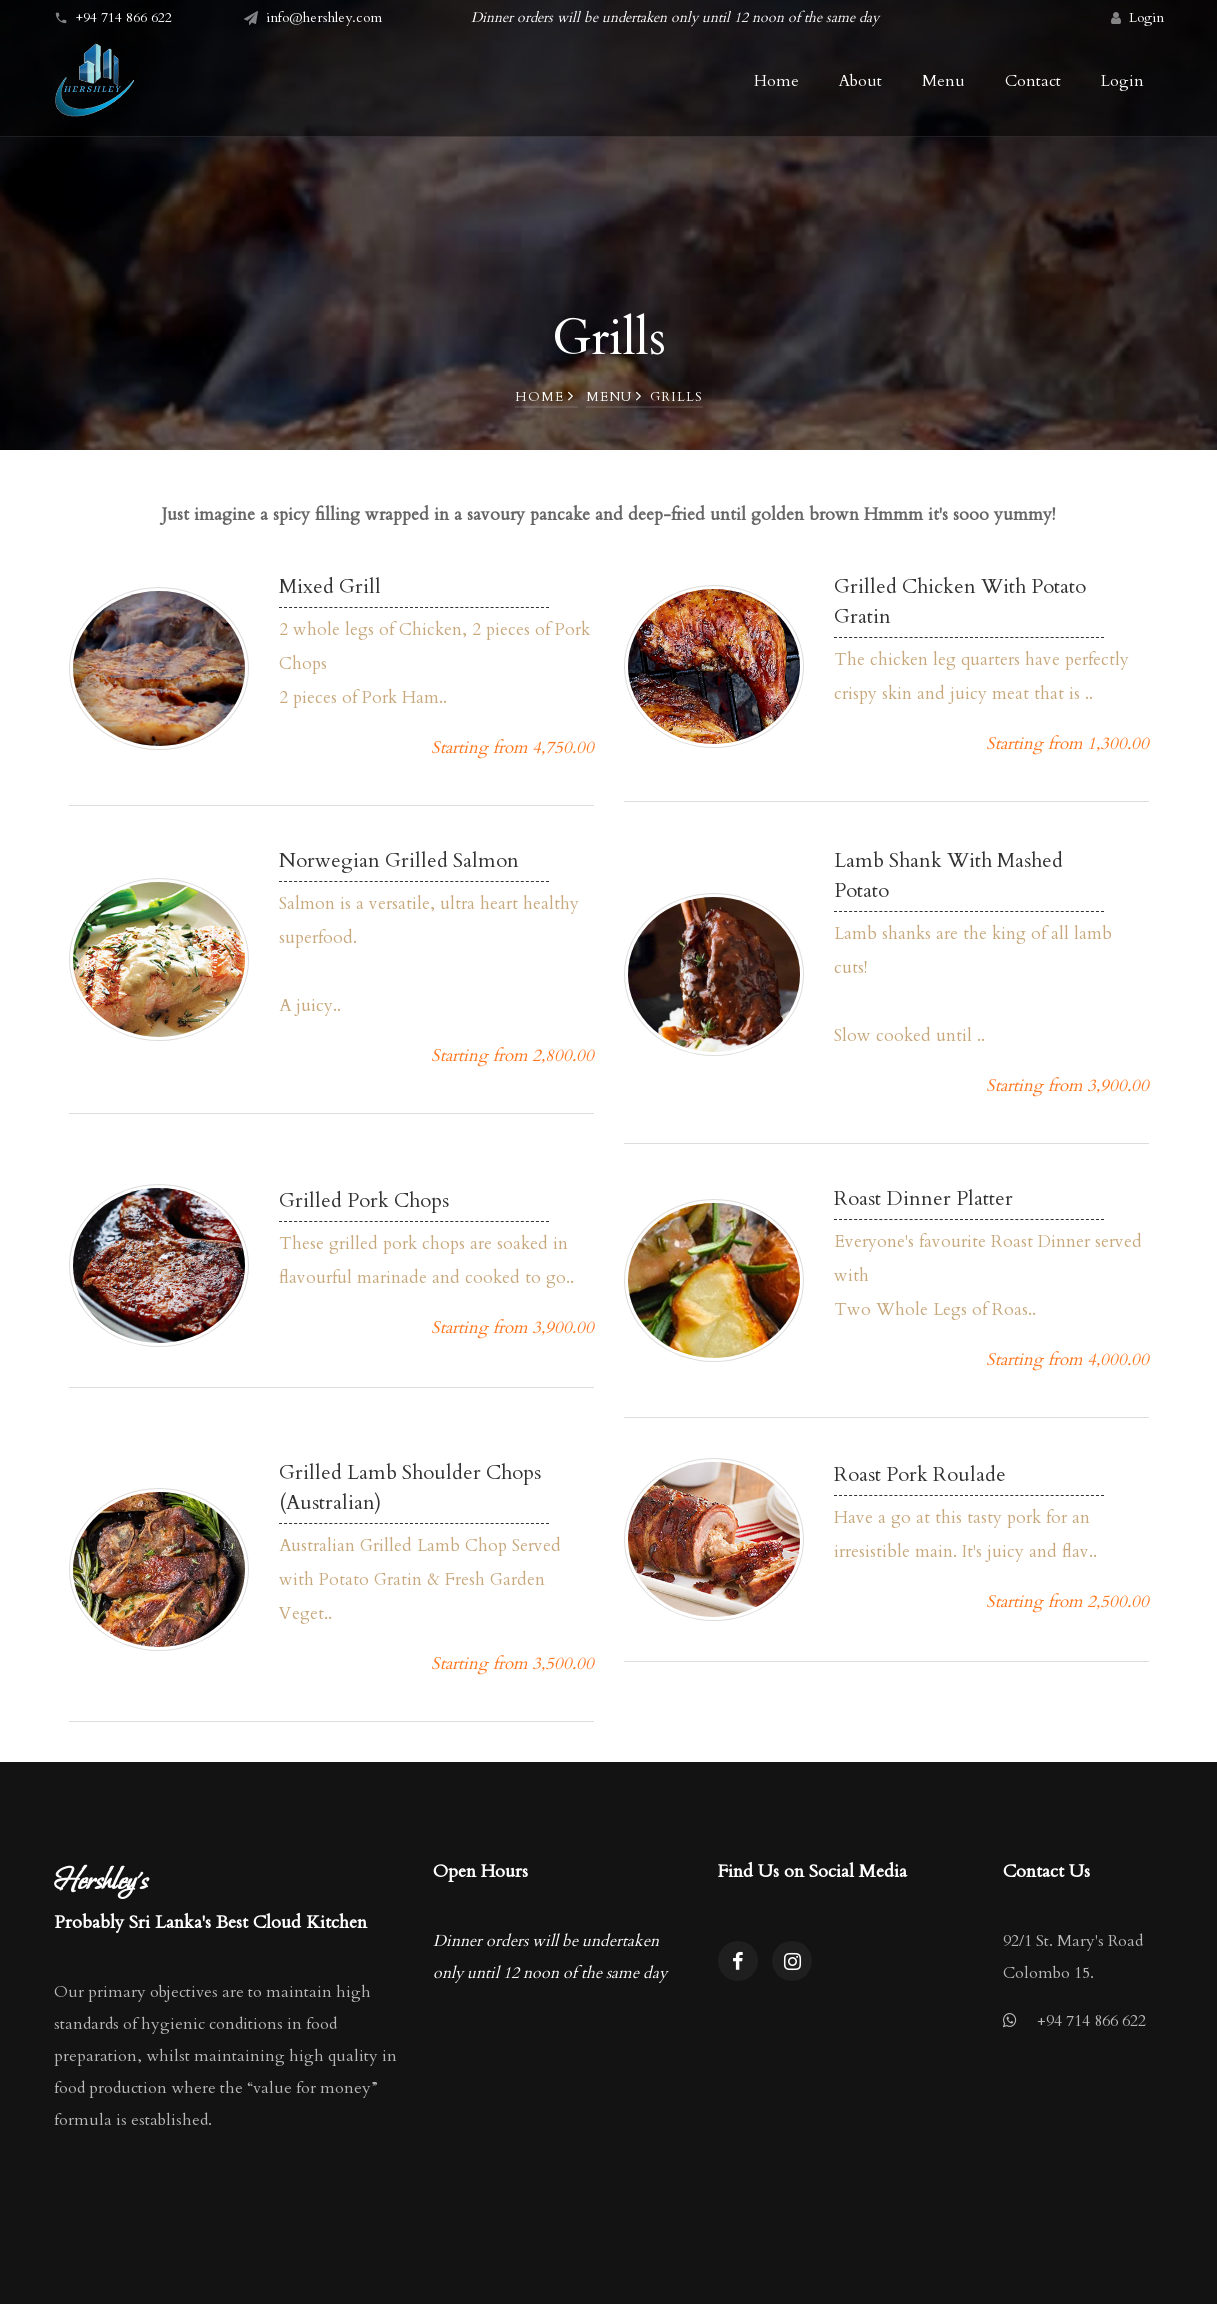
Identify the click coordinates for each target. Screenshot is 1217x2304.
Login (1146, 17)
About (860, 81)
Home (544, 397)
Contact (1033, 81)
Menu (614, 397)
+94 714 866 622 (1091, 2021)
